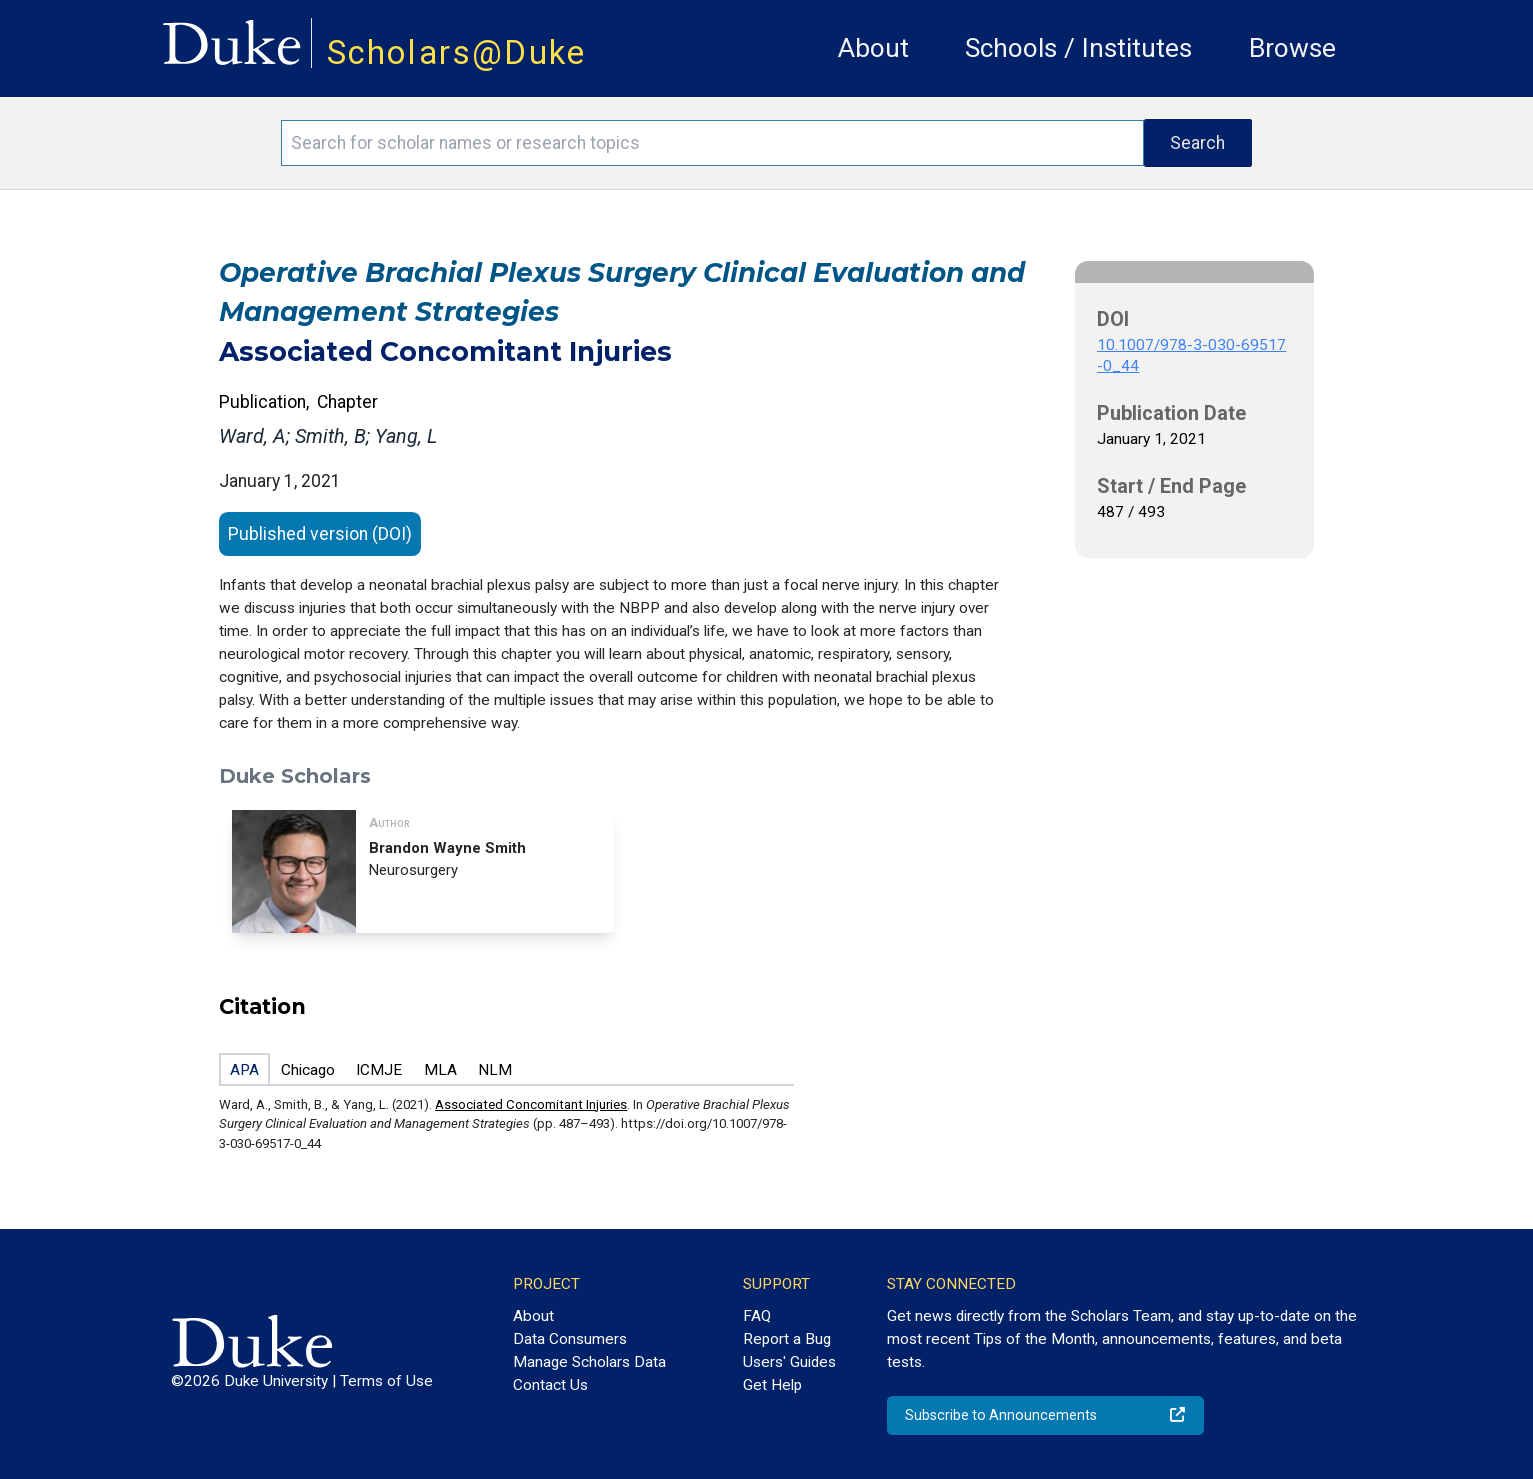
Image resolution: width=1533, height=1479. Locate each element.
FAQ (757, 1316)
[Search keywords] (712, 143)
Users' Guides (789, 1362)
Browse (1292, 48)
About (873, 48)
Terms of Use (386, 1381)
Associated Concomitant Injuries (531, 1104)
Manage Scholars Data (589, 1362)
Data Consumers (570, 1339)
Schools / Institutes (1078, 48)
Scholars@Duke (457, 52)
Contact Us (550, 1385)
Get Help (772, 1385)
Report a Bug (787, 1339)
